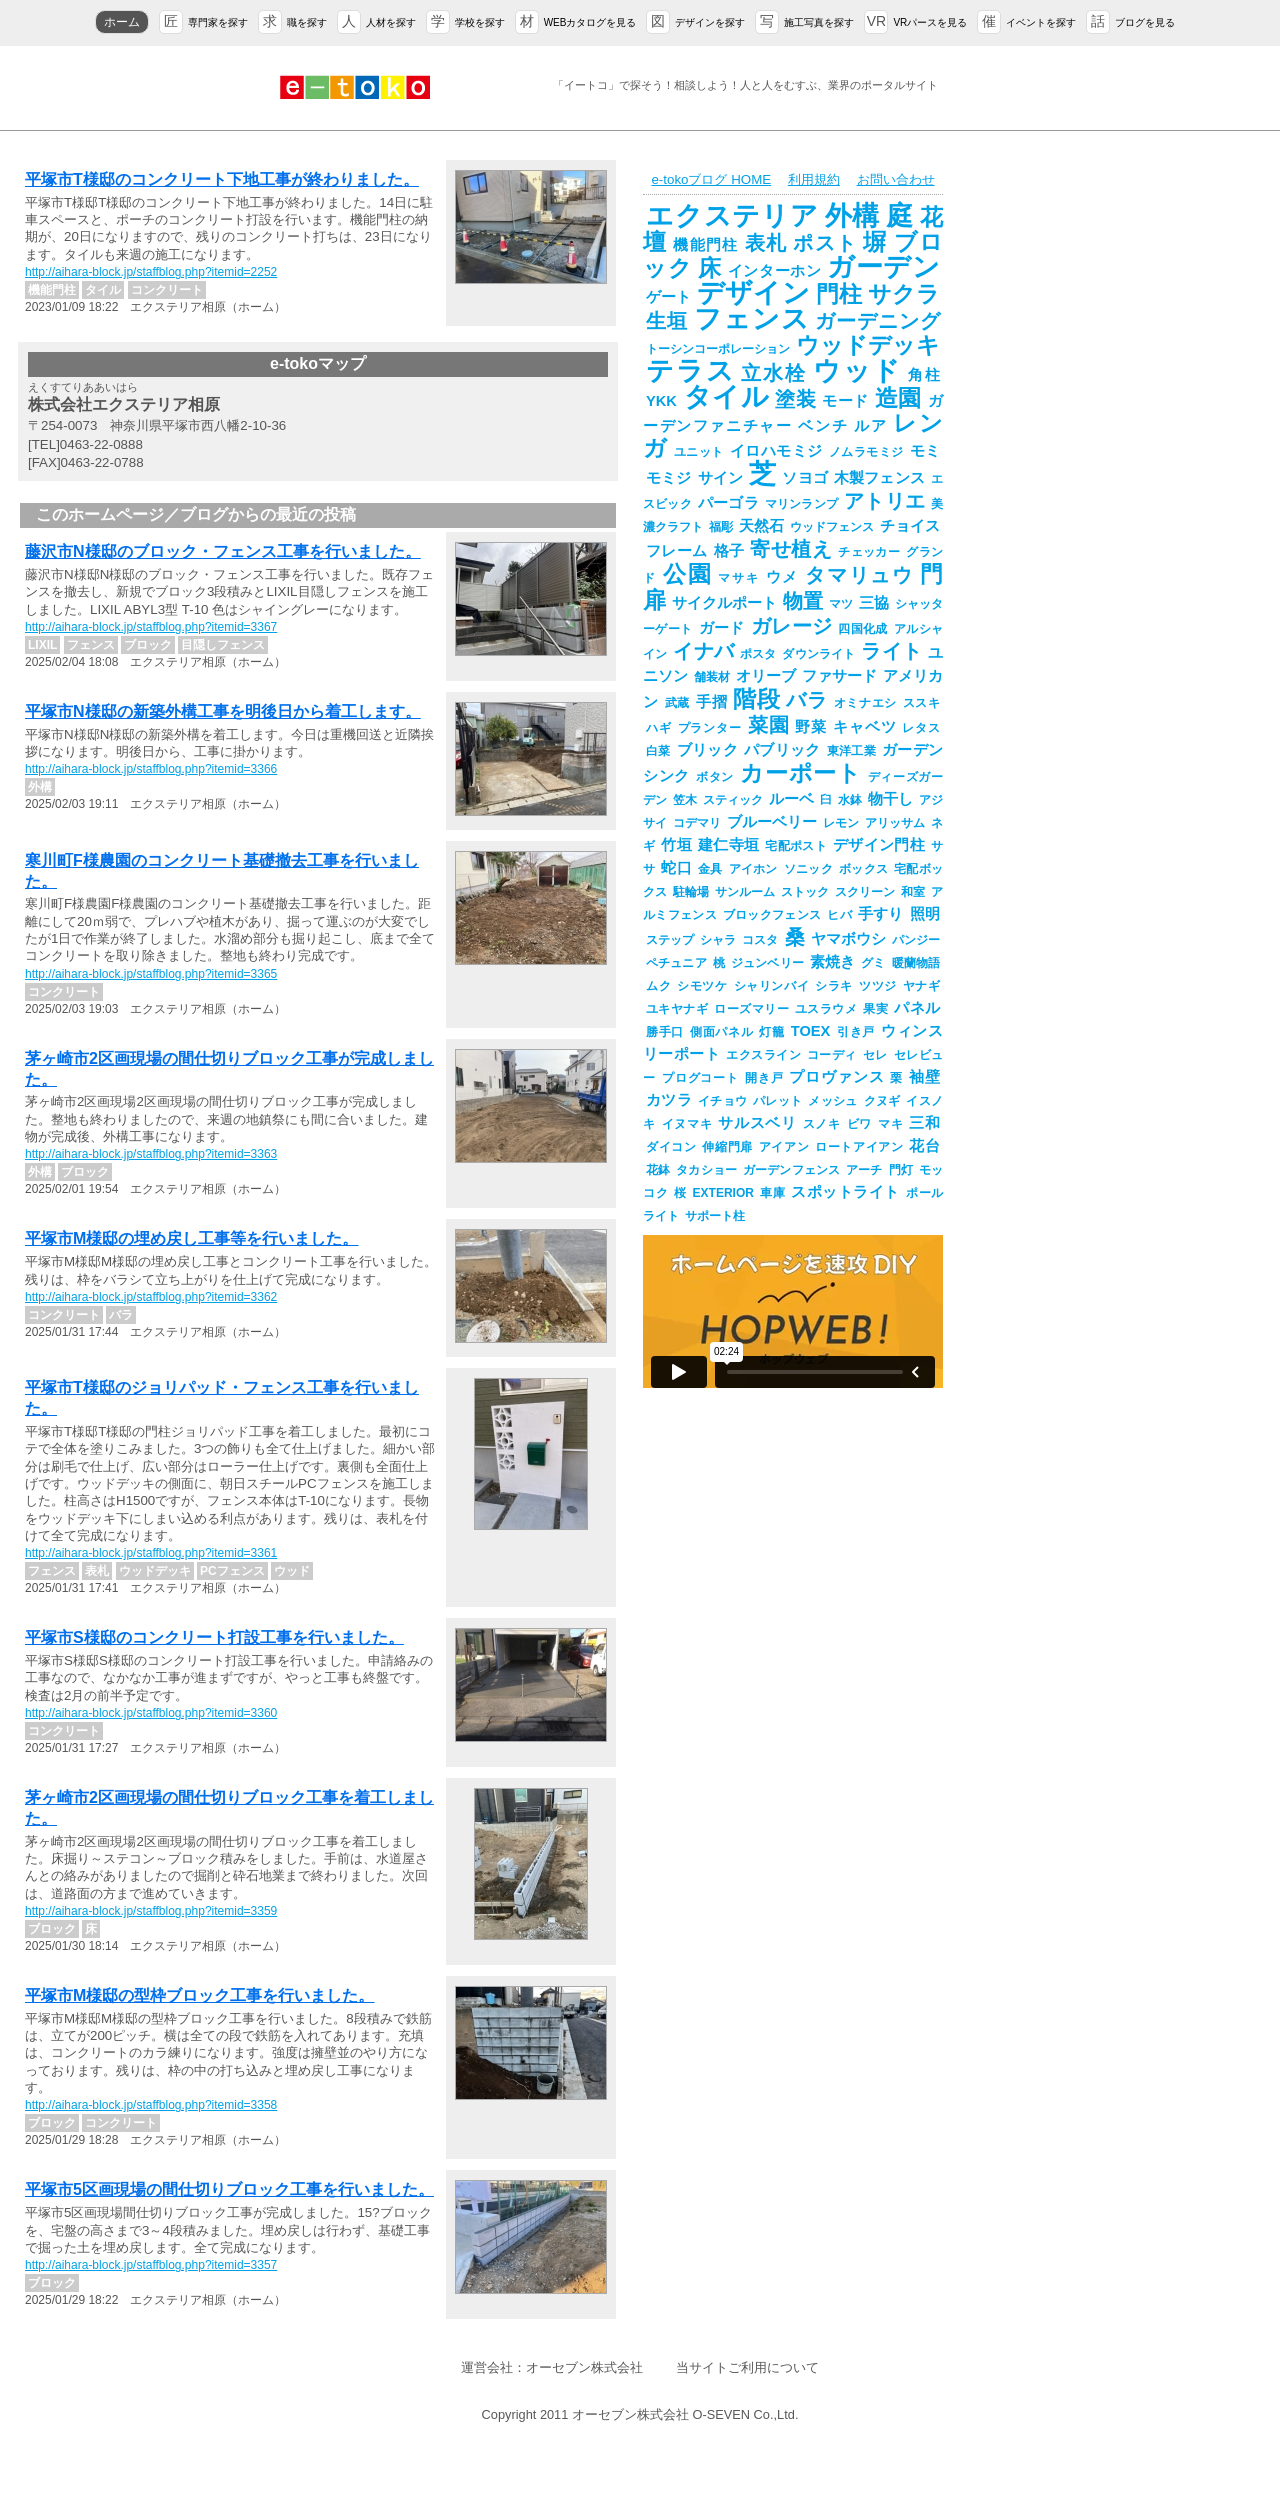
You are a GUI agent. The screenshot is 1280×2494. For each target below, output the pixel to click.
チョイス (910, 526)
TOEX (811, 1031)
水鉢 (850, 800)
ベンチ (823, 426)
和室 (913, 892)
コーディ (832, 1055)
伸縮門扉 (727, 1147)
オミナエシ (865, 703)
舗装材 (712, 677)
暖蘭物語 (916, 963)
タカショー (706, 1170)
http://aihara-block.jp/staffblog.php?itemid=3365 (151, 974)
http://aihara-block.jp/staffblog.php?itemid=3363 (151, 1154)
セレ (875, 1055)
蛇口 (676, 868)
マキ (890, 1124)
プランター (710, 728)
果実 (875, 1009)
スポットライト (845, 1192)
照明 (925, 914)
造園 (898, 398)
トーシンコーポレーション (718, 349)
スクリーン (865, 892)
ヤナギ (921, 986)
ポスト (825, 243)
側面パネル (721, 1032)
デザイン (753, 293)
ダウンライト (818, 654)
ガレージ (792, 626)
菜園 (769, 725)
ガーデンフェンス (791, 1170)
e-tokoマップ (318, 363)
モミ (925, 451)
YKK (661, 401)
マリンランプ (801, 504)
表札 (766, 243)
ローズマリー (751, 1009)
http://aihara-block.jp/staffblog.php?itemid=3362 (151, 1297)
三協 (874, 603)
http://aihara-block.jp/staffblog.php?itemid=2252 (151, 272)
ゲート (668, 297)
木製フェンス (879, 478)
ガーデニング (877, 321)
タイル (726, 397)
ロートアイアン (859, 1147)
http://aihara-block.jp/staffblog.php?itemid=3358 (151, 2105)
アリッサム (895, 823)
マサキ (738, 578)
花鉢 (658, 1170)
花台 (924, 1146)
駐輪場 (691, 892)
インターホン (775, 271)
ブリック (707, 750)
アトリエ (884, 501)
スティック (733, 800)
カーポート (800, 773)
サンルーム (745, 892)
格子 (729, 551)
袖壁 (924, 1077)
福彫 (721, 527)
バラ (806, 700)
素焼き (832, 962)
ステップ (670, 940)
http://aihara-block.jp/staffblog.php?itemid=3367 (151, 627)
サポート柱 (715, 1216)
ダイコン (671, 1147)
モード (845, 401)
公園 (688, 574)
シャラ (718, 940)
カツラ (669, 1100)
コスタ (760, 940)
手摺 (711, 702)
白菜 (658, 751)
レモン (841, 823)
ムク (658, 986)
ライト (891, 651)
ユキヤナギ (677, 1009)
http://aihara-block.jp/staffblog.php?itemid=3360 (151, 1713)
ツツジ (878, 986)
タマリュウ (859, 575)
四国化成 (863, 629)
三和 (924, 1123)
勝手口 (665, 1032)
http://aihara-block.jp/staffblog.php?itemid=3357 (151, 2265)
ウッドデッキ (868, 345)
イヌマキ (687, 1124)
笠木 (685, 800)
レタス (921, 728)
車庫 (773, 1193)
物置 (803, 601)
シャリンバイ (772, 986)
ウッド (857, 371)
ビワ (859, 1124)
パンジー (916, 940)
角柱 (924, 375)
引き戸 (855, 1032)
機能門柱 (705, 245)
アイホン (753, 869)
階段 (756, 699)
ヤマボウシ (848, 939)
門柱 (839, 294)
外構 (853, 216)
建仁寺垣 (728, 845)
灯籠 (771, 1032)
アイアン (784, 1147)
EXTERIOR (723, 1193)
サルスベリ (757, 1123)
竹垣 (676, 845)
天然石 (761, 526)
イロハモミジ (776, 451)
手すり (881, 914)
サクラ (904, 294)
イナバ (703, 651)
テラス (690, 371)
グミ (873, 963)
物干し (890, 799)
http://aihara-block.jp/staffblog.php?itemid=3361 (151, 1553)
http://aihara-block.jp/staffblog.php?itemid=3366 (151, 769)
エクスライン (763, 1055)
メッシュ (832, 1101)
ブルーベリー (772, 822)
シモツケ (702, 986)
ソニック (808, 869)
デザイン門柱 (879, 845)
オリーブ (766, 676)
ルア (870, 426)
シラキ (834, 986)
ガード (722, 628)
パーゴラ (728, 503)
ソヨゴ (805, 478)
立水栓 (773, 373)
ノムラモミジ (866, 452)
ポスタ (758, 654)
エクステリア (732, 216)
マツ (841, 604)
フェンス (752, 319)
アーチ (864, 1170)
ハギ (659, 728)
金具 (710, 869)
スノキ (822, 1124)
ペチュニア (676, 963)
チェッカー (869, 552)
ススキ (921, 703)
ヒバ (839, 915)
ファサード (839, 676)
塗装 (795, 399)
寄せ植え (791, 549)
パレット (777, 1101)
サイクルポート (724, 603)
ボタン (715, 777)
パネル (917, 1008)
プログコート (700, 1078)
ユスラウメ (826, 1009)
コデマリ (697, 823)
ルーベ (791, 799)
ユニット (699, 452)
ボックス (863, 869)
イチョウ (722, 1101)
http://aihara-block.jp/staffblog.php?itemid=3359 (151, 1911)
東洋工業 (851, 751)
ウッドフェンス (832, 527)
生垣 (667, 321)
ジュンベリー (767, 963)
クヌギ (882, 1101)
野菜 (811, 727)
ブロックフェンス (772, 915)
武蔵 (677, 703)
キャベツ (864, 727)
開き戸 (764, 1078)
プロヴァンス (836, 1077)
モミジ (669, 478)
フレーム (677, 551)
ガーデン (883, 267)
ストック (805, 892)
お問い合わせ (896, 179)
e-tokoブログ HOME (711, 179)
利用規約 (814, 179)
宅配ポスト (796, 846)
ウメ (783, 577)
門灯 (901, 1170)
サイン (721, 478)
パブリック (782, 750)
